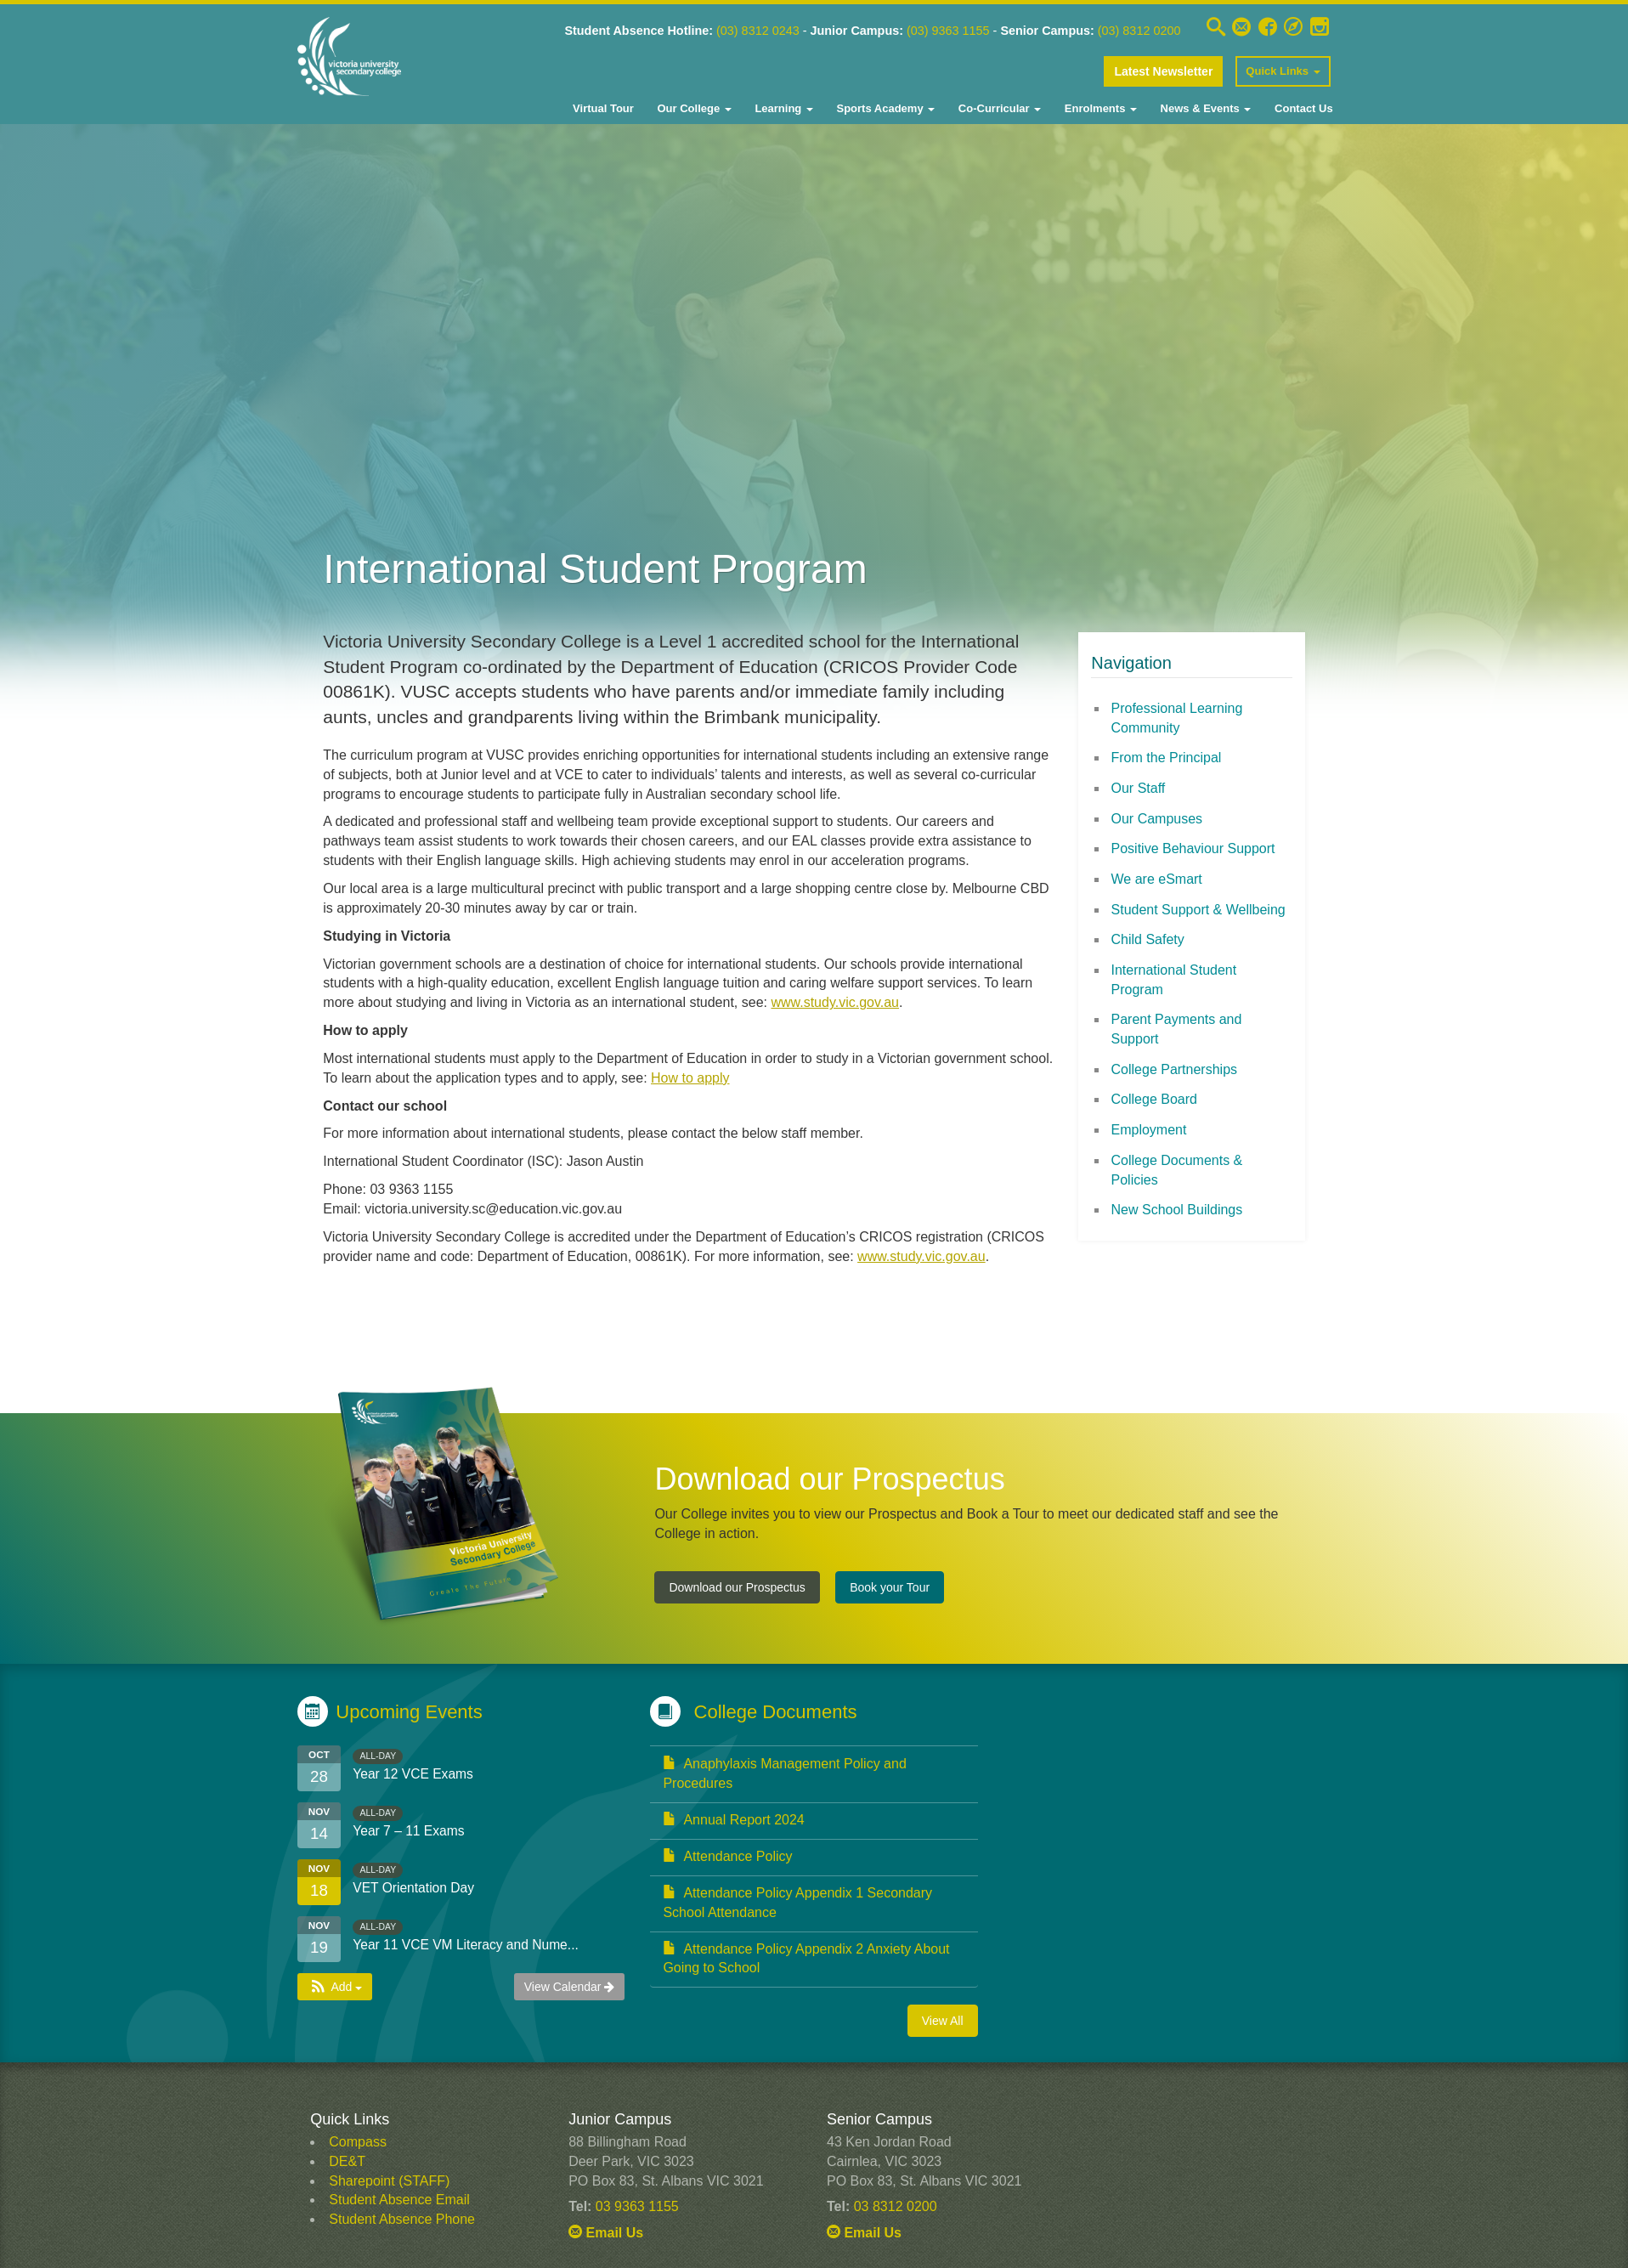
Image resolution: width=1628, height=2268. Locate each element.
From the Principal (1166, 757)
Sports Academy (884, 108)
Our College (693, 108)
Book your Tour (890, 1587)
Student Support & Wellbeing (1198, 909)
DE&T (347, 2161)
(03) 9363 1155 (962, 31)
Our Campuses (1157, 819)
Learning (782, 108)
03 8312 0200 (895, 2206)
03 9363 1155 (637, 2206)
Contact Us (1301, 108)
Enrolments (1099, 108)
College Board (1154, 1099)
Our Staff (1138, 788)
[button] (335, 1986)
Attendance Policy (727, 1856)
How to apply (690, 1078)
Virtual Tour (603, 108)
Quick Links (1283, 71)
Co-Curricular (998, 108)
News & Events (1204, 108)
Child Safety (1147, 939)
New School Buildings (1177, 1209)
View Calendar (569, 1987)
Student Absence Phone (402, 2219)
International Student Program (1174, 980)
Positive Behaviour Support (1193, 848)
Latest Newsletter (1163, 71)
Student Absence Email (399, 2199)
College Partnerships (1174, 1069)
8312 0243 (792, 31)
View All (943, 2021)
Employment (1149, 1130)
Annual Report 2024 (733, 1820)
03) (756, 31)
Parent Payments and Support (1176, 1029)
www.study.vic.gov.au (835, 1002)
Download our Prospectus (737, 1587)
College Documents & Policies (1177, 1170)
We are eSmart (1156, 879)
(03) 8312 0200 (1143, 31)
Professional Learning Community (1177, 718)
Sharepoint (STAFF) (389, 2181)
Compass (358, 2142)
